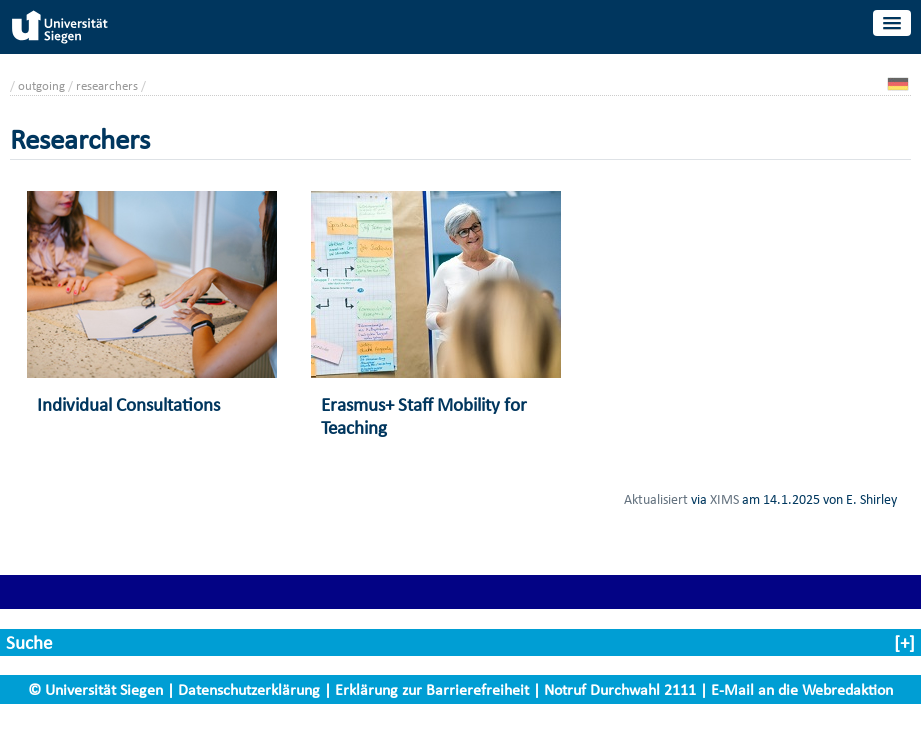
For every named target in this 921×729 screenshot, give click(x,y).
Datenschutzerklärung (249, 689)
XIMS (724, 499)
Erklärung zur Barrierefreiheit (432, 689)
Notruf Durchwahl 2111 (620, 689)
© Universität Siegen (95, 689)
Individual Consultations (128, 404)
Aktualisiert (656, 499)
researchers (107, 85)
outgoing (41, 85)
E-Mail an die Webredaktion (802, 689)
